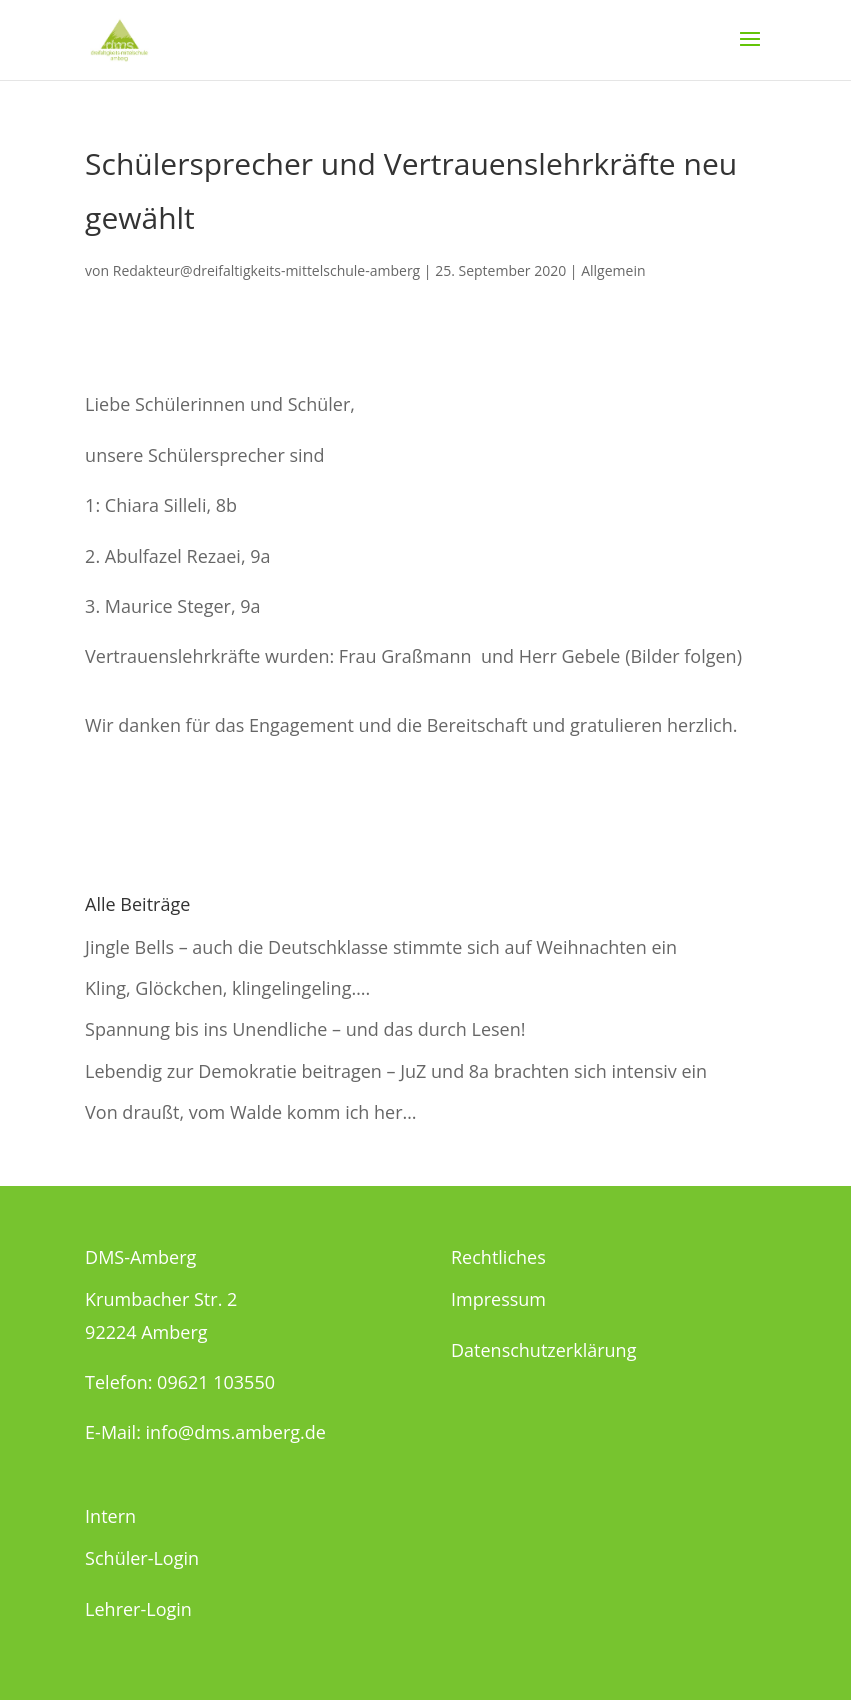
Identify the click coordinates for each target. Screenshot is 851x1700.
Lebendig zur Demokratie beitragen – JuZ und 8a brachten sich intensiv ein (396, 1071)
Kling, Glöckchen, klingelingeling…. (227, 988)
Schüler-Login (142, 1558)
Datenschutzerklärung (543, 1350)
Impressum (498, 1299)
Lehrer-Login (138, 1609)
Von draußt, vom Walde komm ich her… (250, 1112)
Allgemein (613, 270)
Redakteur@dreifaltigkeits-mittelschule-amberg (266, 270)
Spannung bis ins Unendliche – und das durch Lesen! (305, 1029)
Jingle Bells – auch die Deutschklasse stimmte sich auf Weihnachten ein (381, 947)
